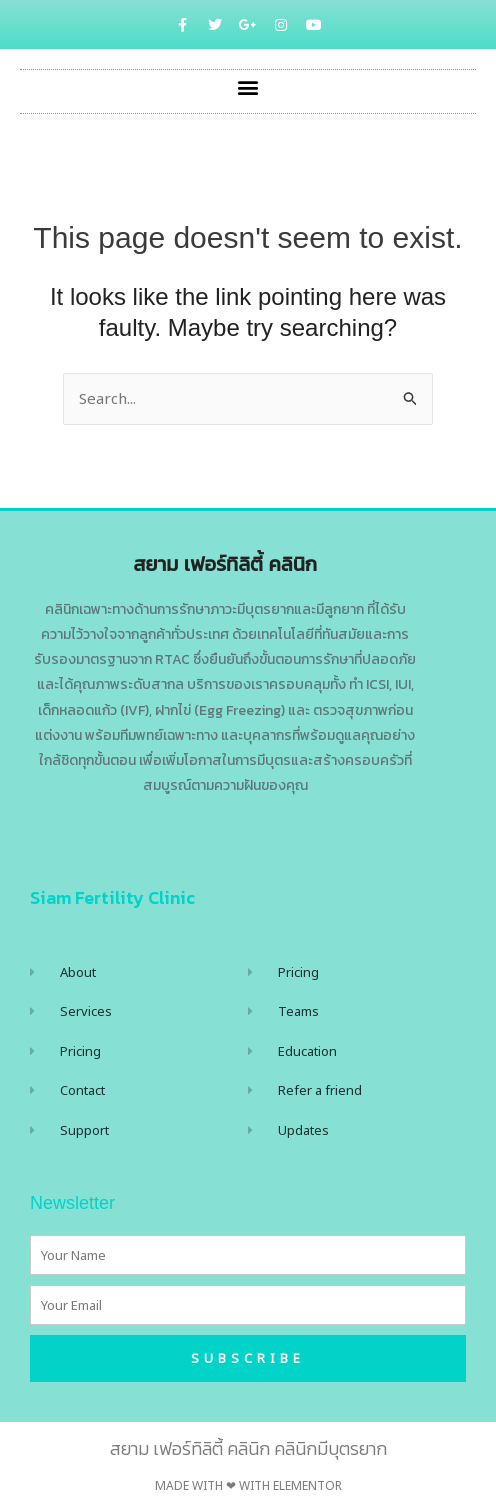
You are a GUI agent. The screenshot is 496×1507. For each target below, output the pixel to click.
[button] (248, 86)
